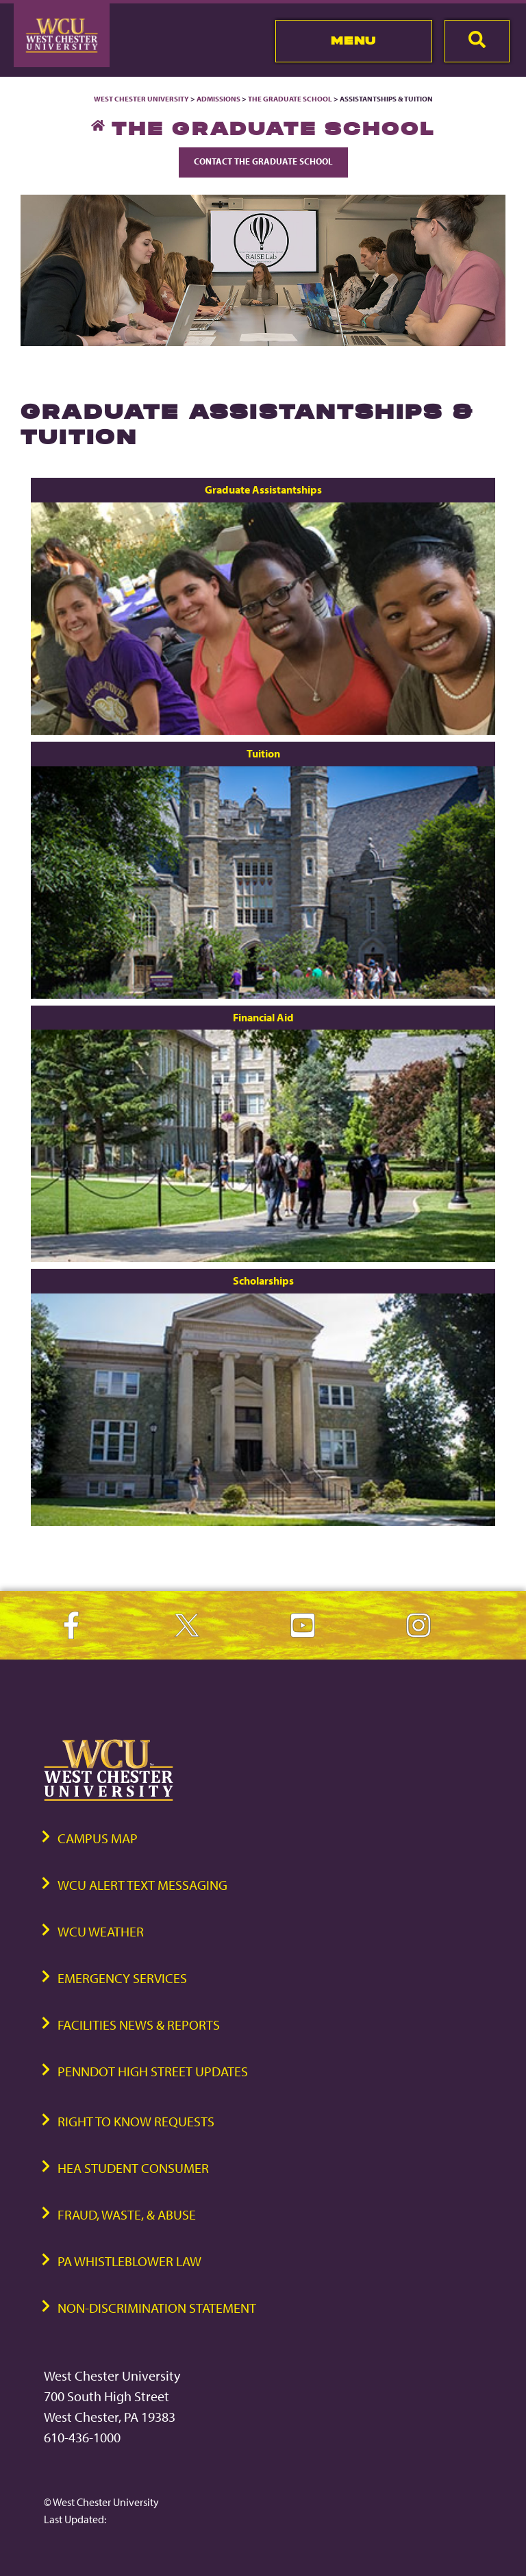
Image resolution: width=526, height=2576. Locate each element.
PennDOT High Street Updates (153, 2071)
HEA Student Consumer (133, 2167)
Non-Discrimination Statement (157, 2307)
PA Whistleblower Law (129, 2261)
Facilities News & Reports (139, 2024)
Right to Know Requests (136, 2121)
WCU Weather (101, 1931)
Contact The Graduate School (263, 161)
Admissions (218, 99)
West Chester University (141, 99)
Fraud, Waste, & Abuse (127, 2214)
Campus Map (98, 1838)
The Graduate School (290, 99)
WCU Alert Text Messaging (142, 1884)
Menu (354, 40)
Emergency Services (122, 1977)
